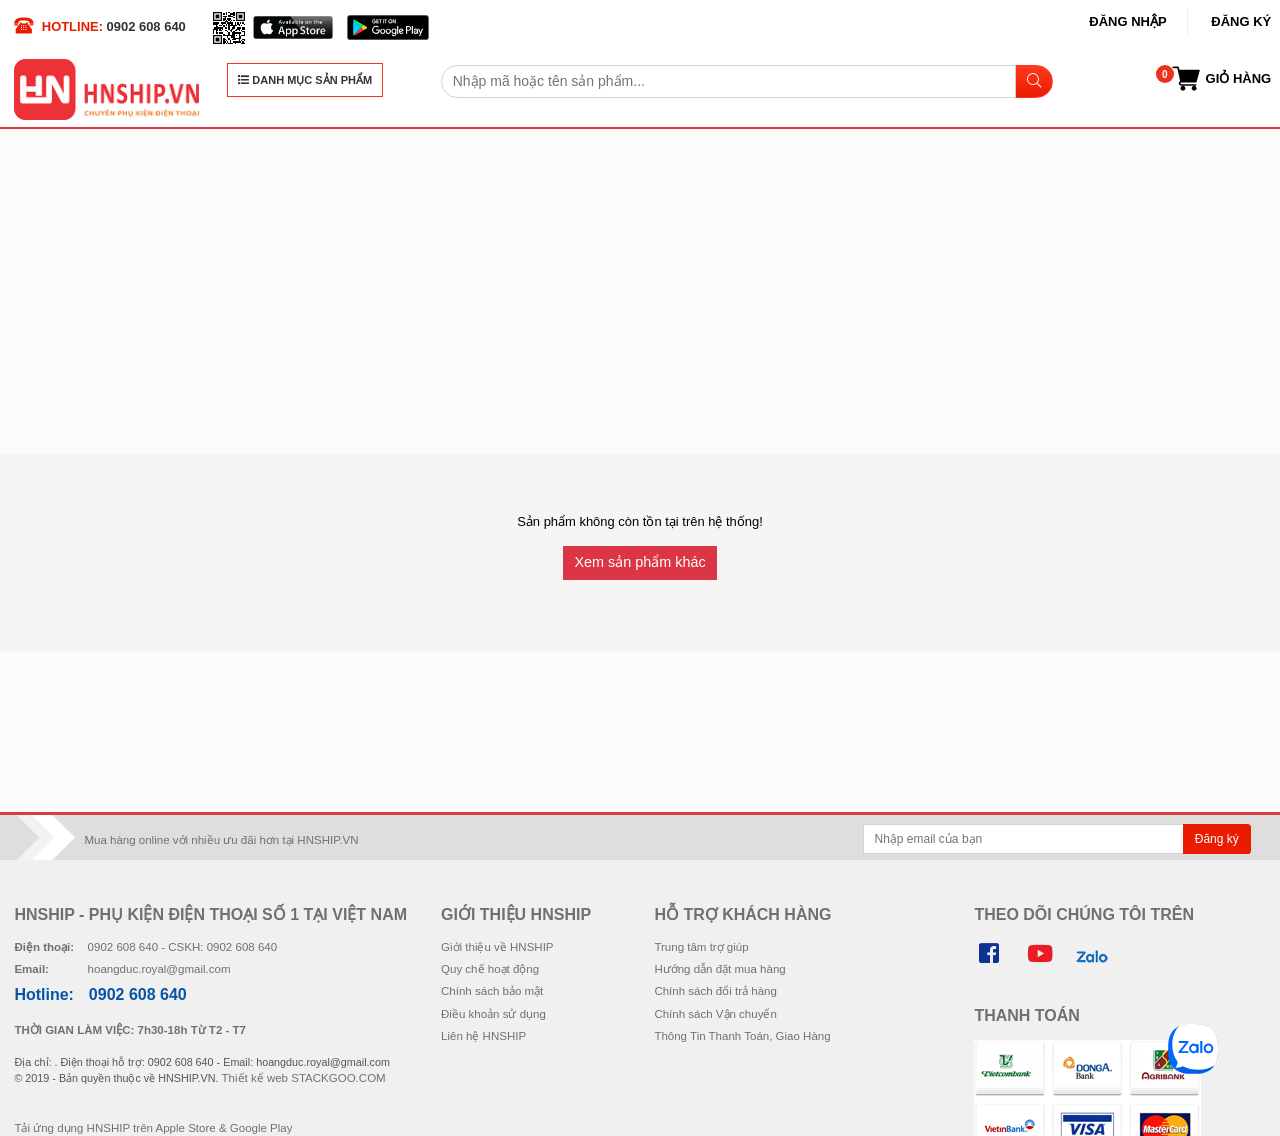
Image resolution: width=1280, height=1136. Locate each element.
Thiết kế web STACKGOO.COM (304, 1078)
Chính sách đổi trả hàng (715, 991)
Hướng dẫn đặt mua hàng (719, 969)
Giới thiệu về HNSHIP (497, 947)
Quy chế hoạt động (490, 969)
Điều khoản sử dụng (493, 1014)
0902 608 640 (146, 26)
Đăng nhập (1127, 21)
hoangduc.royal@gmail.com (159, 969)
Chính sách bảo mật (492, 991)
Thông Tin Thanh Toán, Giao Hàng (742, 1036)
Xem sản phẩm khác (639, 562)
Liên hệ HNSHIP (483, 1036)
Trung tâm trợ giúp (701, 947)
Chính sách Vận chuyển (715, 1014)
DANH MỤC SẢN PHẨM (305, 80)
